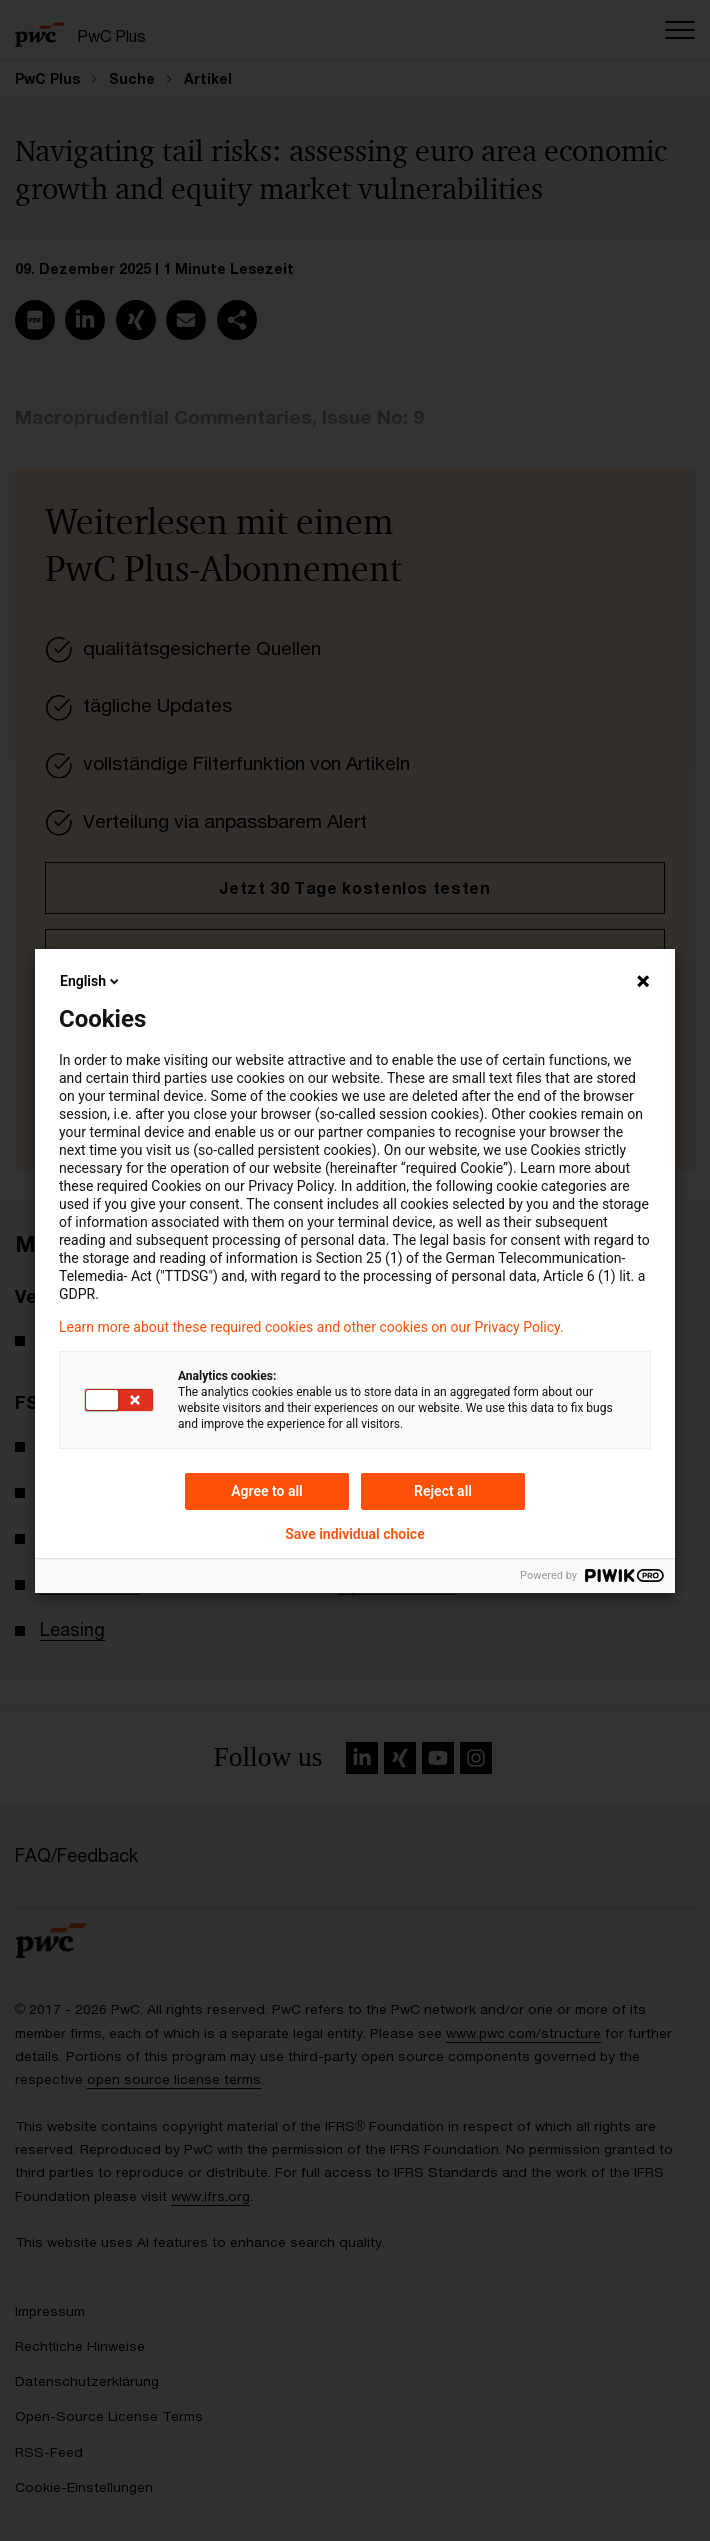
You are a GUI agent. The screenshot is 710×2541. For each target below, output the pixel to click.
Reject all (443, 1491)
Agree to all (267, 1491)
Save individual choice (354, 1534)
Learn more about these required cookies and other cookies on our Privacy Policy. (311, 1327)
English (91, 981)
